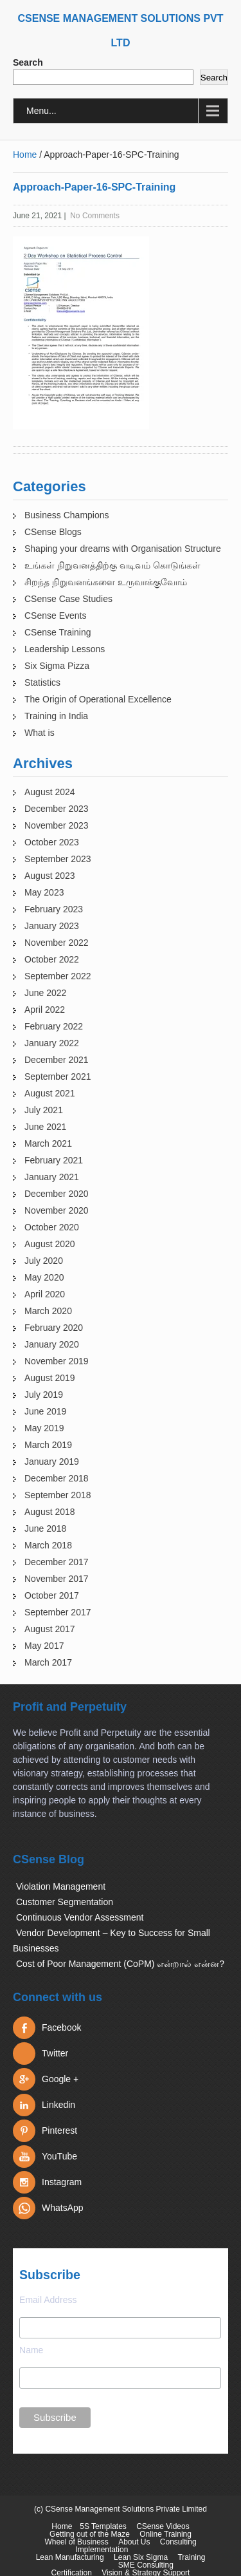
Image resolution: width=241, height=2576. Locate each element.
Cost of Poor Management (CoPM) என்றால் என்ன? (120, 1964)
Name (31, 2350)
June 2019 (45, 1411)
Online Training (165, 2534)
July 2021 (43, 1110)
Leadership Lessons (64, 649)
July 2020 (43, 1260)
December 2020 (56, 1194)
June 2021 (45, 1127)
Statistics (42, 682)
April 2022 (44, 1009)
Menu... (41, 111)
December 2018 (56, 1478)
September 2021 (57, 1076)
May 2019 (44, 1428)
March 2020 (48, 1311)
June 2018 (45, 1528)
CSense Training (57, 632)
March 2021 (48, 1143)
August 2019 (49, 1378)
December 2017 (56, 1562)
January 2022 (51, 1043)
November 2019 (56, 1361)
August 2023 (49, 875)
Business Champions (66, 515)
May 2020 (44, 1277)
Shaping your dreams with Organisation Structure (122, 548)
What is (39, 733)
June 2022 (45, 993)
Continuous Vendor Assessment (79, 1917)
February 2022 (53, 1026)
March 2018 (48, 1545)
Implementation (101, 2549)
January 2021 (51, 1177)
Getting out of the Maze (89, 2534)
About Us (134, 2542)
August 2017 (49, 1629)
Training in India (56, 716)
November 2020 (56, 1210)
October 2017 (51, 1595)
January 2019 (51, 1461)
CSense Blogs (53, 532)
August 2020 (49, 1244)
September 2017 (57, 1612)
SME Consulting (146, 2565)
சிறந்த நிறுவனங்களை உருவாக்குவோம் (105, 582)
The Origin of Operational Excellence (98, 699)
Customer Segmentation (64, 1902)
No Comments (95, 215)
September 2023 (57, 859)
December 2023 (56, 809)
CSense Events (55, 615)
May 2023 (44, 892)
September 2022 (57, 976)
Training (191, 2557)
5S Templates (103, 2526)
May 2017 (44, 1646)
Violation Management (60, 1886)
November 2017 (56, 1579)
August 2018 (49, 1512)
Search (28, 62)
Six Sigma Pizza (56, 666)
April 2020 (44, 1294)
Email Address (47, 2300)
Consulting (178, 2542)
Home (25, 154)
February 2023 (53, 909)
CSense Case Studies (68, 599)
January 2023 (51, 926)
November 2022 (56, 942)
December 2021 (56, 1060)
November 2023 (56, 825)
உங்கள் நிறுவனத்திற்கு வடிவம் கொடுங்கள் (112, 565)
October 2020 (51, 1227)
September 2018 (57, 1495)
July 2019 (43, 1394)
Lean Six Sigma (141, 2557)
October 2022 (51, 959)
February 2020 (53, 1327)
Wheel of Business (76, 2542)
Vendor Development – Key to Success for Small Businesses (111, 1940)
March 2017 (48, 1662)
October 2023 (51, 842)
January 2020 (51, 1344)
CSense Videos (163, 2526)
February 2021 (53, 1160)
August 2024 (49, 792)
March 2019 (48, 1445)
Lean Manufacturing (70, 2557)
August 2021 (49, 1093)
